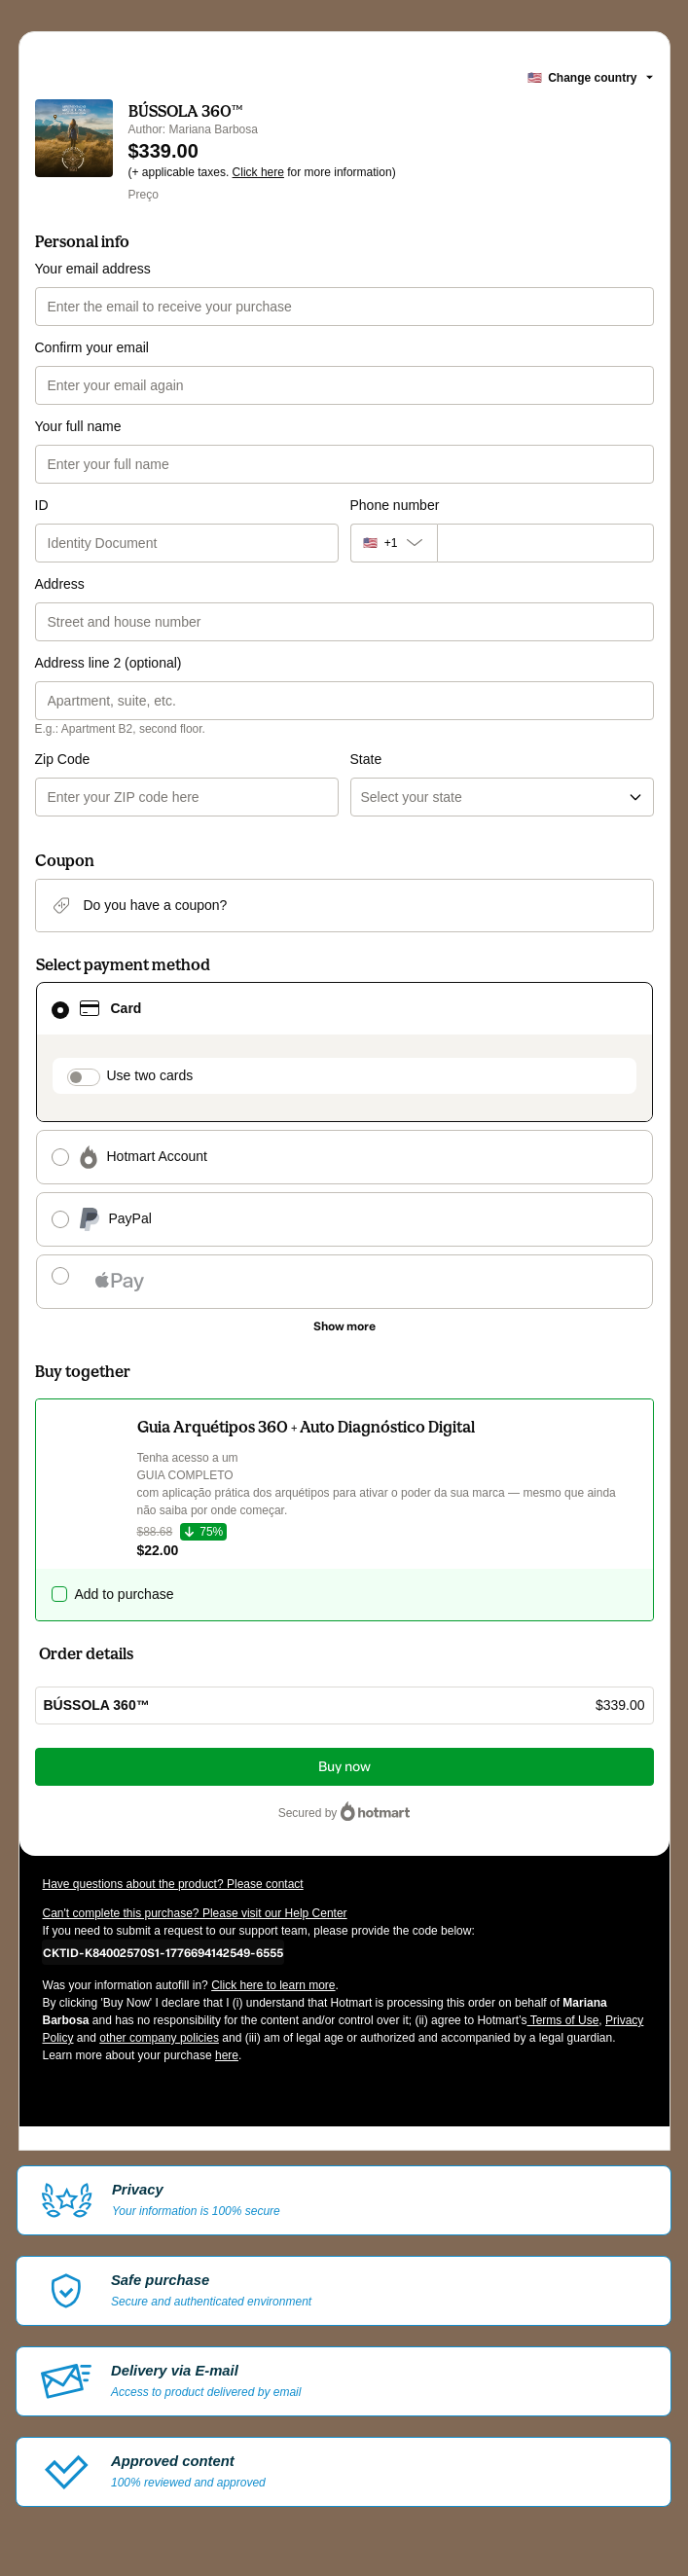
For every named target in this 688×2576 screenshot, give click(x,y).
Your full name (78, 426)
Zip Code (63, 759)
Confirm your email (92, 347)
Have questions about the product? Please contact (173, 1884)
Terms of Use (563, 2020)
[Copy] (163, 1952)
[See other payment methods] (344, 1326)
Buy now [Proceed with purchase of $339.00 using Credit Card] (344, 1767)
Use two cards (150, 1075)
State (366, 759)
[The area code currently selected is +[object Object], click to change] (393, 543)
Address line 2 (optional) (108, 663)
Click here (258, 172)
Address (60, 584)
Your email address (93, 268)
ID (42, 505)
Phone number (395, 505)
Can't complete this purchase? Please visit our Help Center (195, 1913)
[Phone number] (545, 543)
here (226, 2055)
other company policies (159, 2038)
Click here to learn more (273, 1985)
